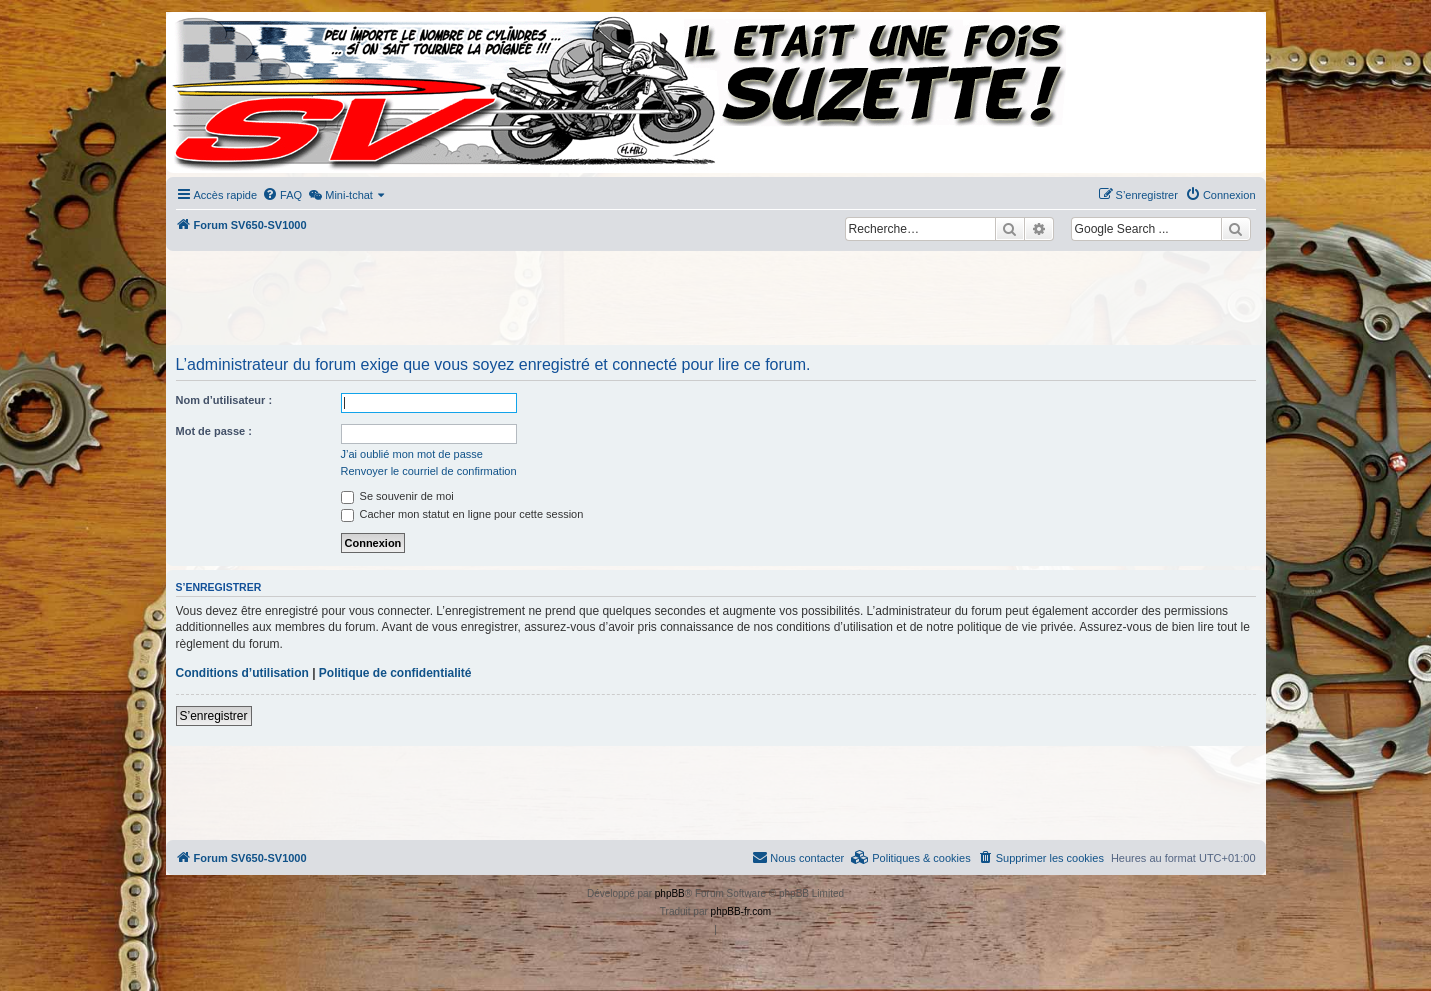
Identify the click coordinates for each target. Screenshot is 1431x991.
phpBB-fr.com (741, 911)
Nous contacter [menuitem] (798, 857)
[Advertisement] (716, 300)
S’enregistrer (214, 716)
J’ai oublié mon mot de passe (412, 454)
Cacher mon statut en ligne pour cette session (462, 514)
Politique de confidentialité (395, 673)
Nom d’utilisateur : (224, 400)
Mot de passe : (214, 431)
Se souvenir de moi (397, 496)
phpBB (670, 893)
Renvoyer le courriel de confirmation (429, 471)
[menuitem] (282, 195)
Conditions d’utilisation (242, 673)
